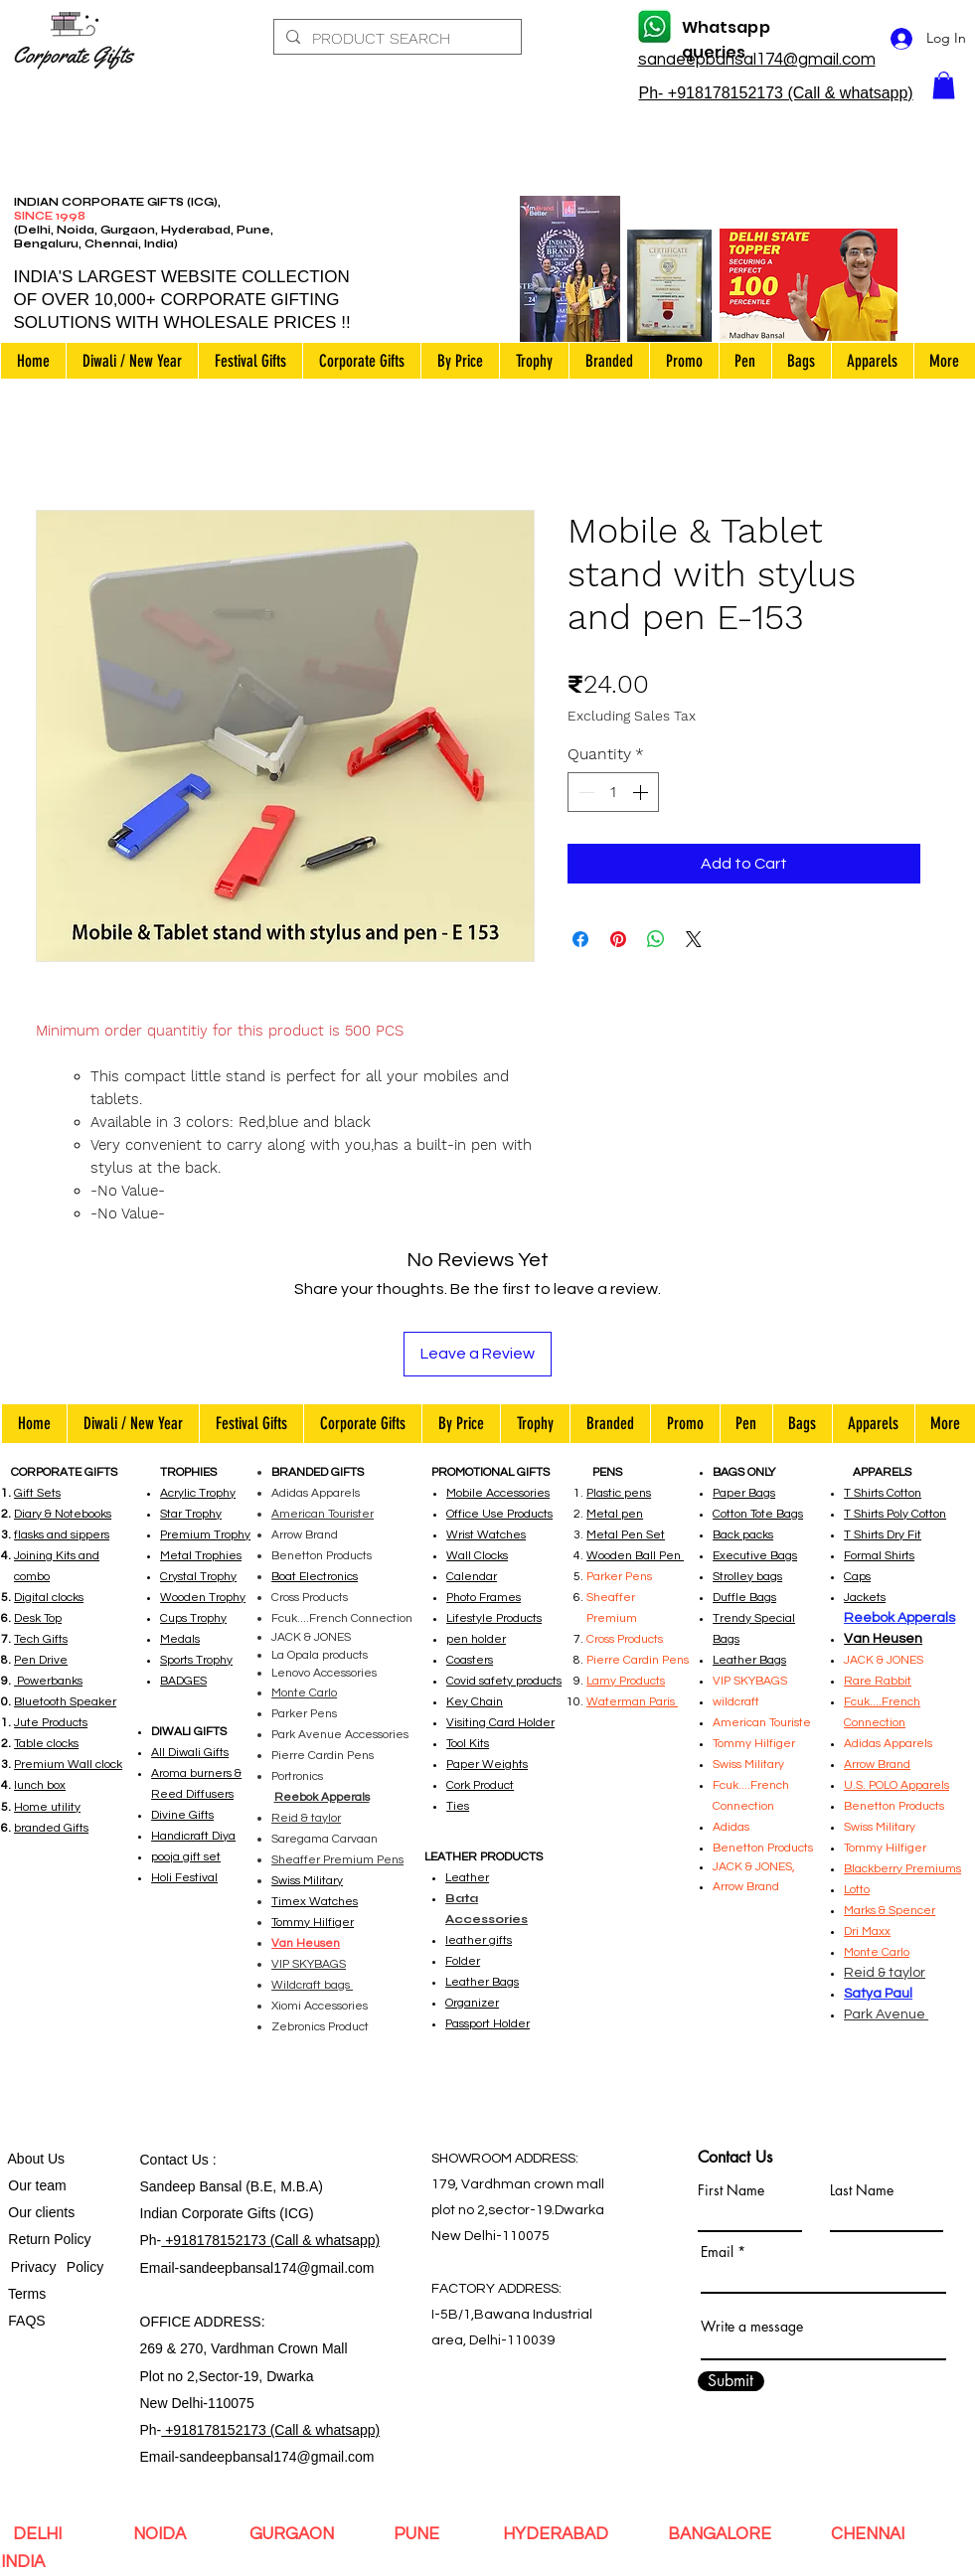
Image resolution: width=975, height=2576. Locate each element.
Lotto (857, 1889)
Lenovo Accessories (324, 1673)
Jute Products (50, 1722)
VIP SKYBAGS (750, 1681)
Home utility (47, 1807)
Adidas (732, 1827)
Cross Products (309, 1597)
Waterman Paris (632, 1701)
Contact (166, 2160)
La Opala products (319, 1655)
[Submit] (731, 2381)
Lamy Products (625, 1681)
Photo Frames (483, 1597)
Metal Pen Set (625, 1535)
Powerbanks (48, 1681)
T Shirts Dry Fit (882, 1535)
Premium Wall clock (68, 1764)
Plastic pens (618, 1493)
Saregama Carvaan (324, 1839)
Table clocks (46, 1743)
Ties (457, 1806)
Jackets (865, 1597)
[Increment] (642, 792)
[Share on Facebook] (580, 939)
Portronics (297, 1776)
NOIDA (165, 2534)
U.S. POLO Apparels (896, 1785)
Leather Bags (482, 1982)
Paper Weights (487, 1764)
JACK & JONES (311, 1637)
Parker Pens (304, 1713)
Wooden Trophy (202, 1597)
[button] (943, 85)
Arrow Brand (304, 1535)
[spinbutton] (613, 792)
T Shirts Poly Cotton (895, 1514)
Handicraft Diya (193, 1836)
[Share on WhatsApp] (656, 939)
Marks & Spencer (889, 1910)
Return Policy (50, 2239)
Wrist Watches (486, 1535)
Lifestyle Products (494, 1618)
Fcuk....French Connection (341, 1618)
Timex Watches (314, 1901)
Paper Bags (744, 1493)
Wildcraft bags (312, 1985)
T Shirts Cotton (882, 1493)
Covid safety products (504, 1681)
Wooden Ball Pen (635, 1555)
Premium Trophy (205, 1535)
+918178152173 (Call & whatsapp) (270, 2240)
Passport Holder (487, 2023)
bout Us (41, 2159)
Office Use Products (499, 1514)
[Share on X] (694, 939)
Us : (204, 2160)
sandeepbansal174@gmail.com (276, 2268)
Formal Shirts (879, 1555)
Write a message (752, 2327)
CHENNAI (867, 2534)
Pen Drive (41, 1660)
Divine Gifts (182, 1815)
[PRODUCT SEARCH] (395, 39)
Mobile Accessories (498, 1493)
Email (717, 2252)
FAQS (23, 2321)
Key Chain (474, 1701)
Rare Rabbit (877, 1681)
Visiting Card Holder (500, 1722)
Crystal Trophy (198, 1576)
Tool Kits (467, 1743)
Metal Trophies (201, 1555)
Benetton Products (321, 1555)
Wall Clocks (477, 1555)
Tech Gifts (41, 1639)
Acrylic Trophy (198, 1493)
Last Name (862, 2190)
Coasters (469, 1660)
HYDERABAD (553, 2534)
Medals (180, 1639)
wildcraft (736, 1701)
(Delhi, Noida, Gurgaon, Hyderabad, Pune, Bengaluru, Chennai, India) (143, 237)
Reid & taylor (306, 1818)
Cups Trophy (193, 1618)
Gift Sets (37, 1493)
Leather (467, 1877)
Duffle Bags (744, 1597)
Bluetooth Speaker (65, 1701)
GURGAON (293, 2534)
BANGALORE (719, 2534)
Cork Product (480, 1785)
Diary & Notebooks (62, 1514)
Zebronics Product (320, 2026)
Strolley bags (747, 1576)
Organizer (472, 2003)
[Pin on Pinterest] (618, 939)
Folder (462, 1961)
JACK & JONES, (754, 1866)
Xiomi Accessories (319, 2006)
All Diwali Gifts (190, 1752)
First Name (731, 2190)
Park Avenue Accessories (339, 1734)
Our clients (38, 2212)
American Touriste (762, 1722)
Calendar (471, 1576)
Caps (857, 1576)
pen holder (476, 1639)
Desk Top (38, 1618)
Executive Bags (755, 1555)
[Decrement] (584, 792)
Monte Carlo (304, 1693)
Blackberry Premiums (902, 1868)
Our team (34, 2185)
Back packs (743, 1535)
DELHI (41, 2534)
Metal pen (614, 1514)
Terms (29, 2294)
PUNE (420, 2534)
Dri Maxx (867, 1931)
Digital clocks (48, 1597)
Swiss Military (879, 1827)
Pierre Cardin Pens (322, 1755)
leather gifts (478, 1940)
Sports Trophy (196, 1660)
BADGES (183, 1681)
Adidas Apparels (315, 1493)
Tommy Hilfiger (312, 1922)
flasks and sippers (61, 1535)
